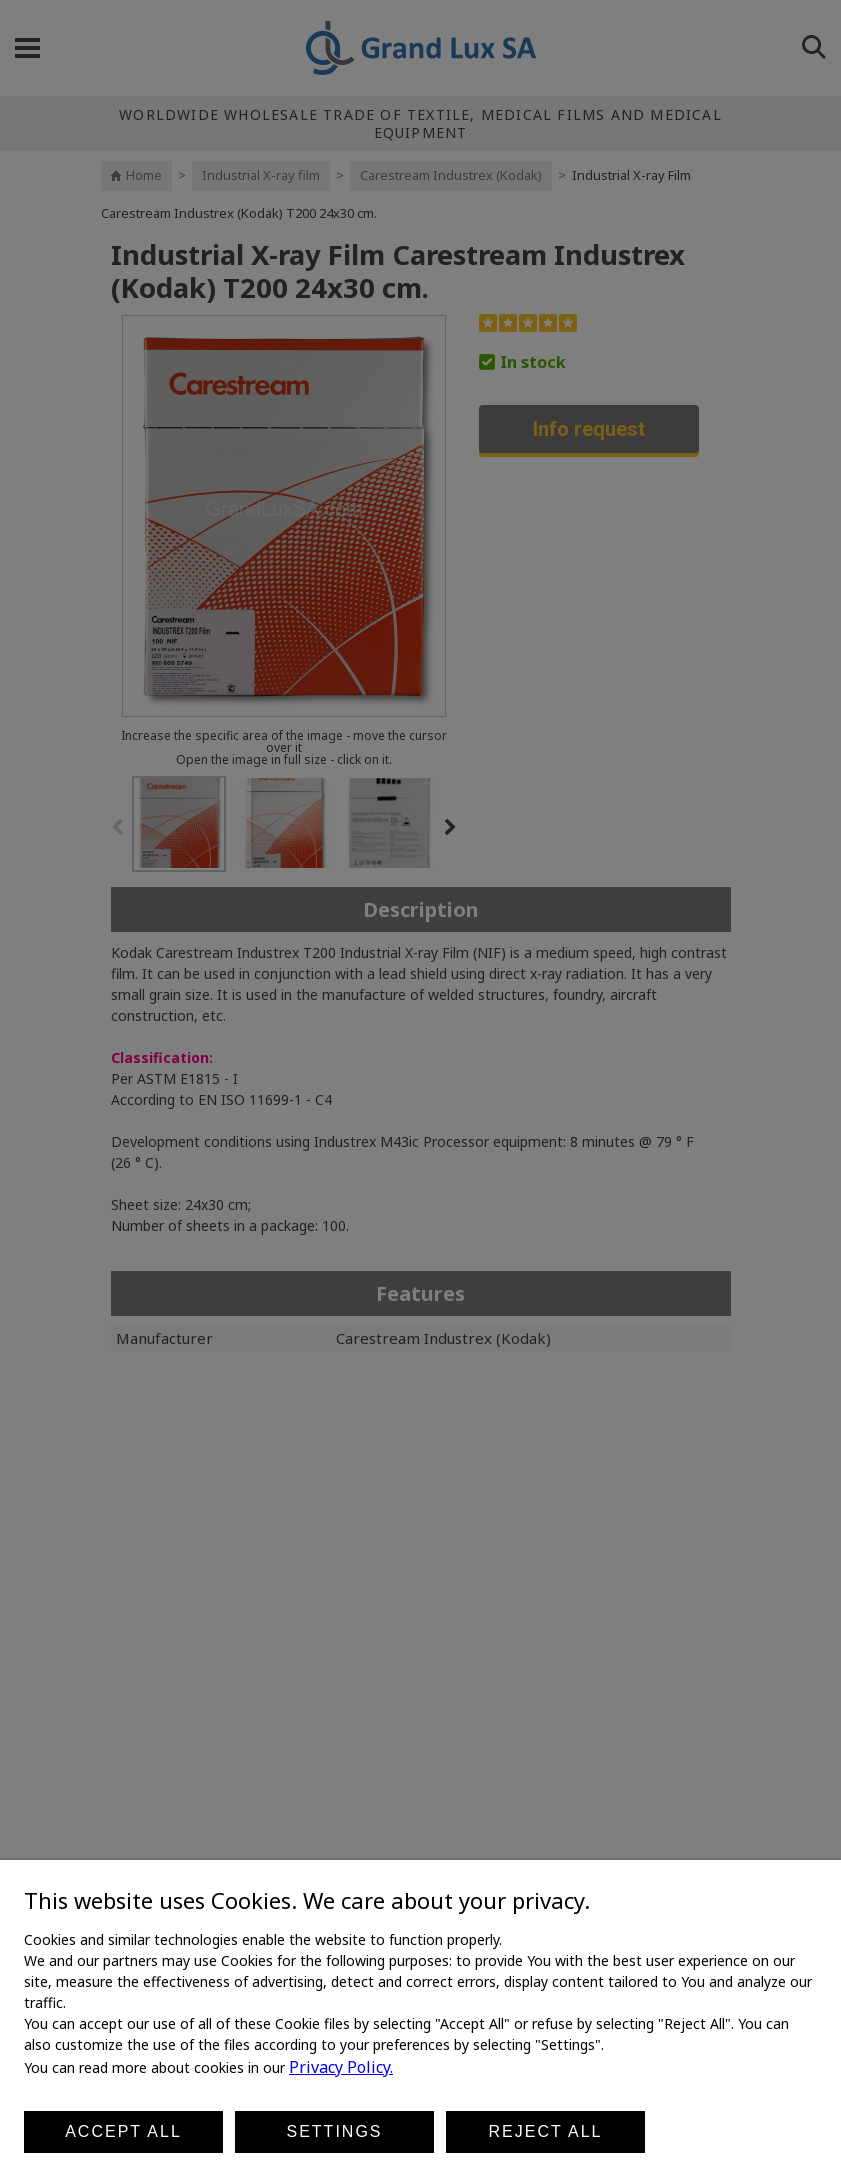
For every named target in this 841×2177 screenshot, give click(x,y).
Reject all (546, 2131)
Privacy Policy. (341, 2067)
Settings (334, 2131)
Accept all (123, 2131)
